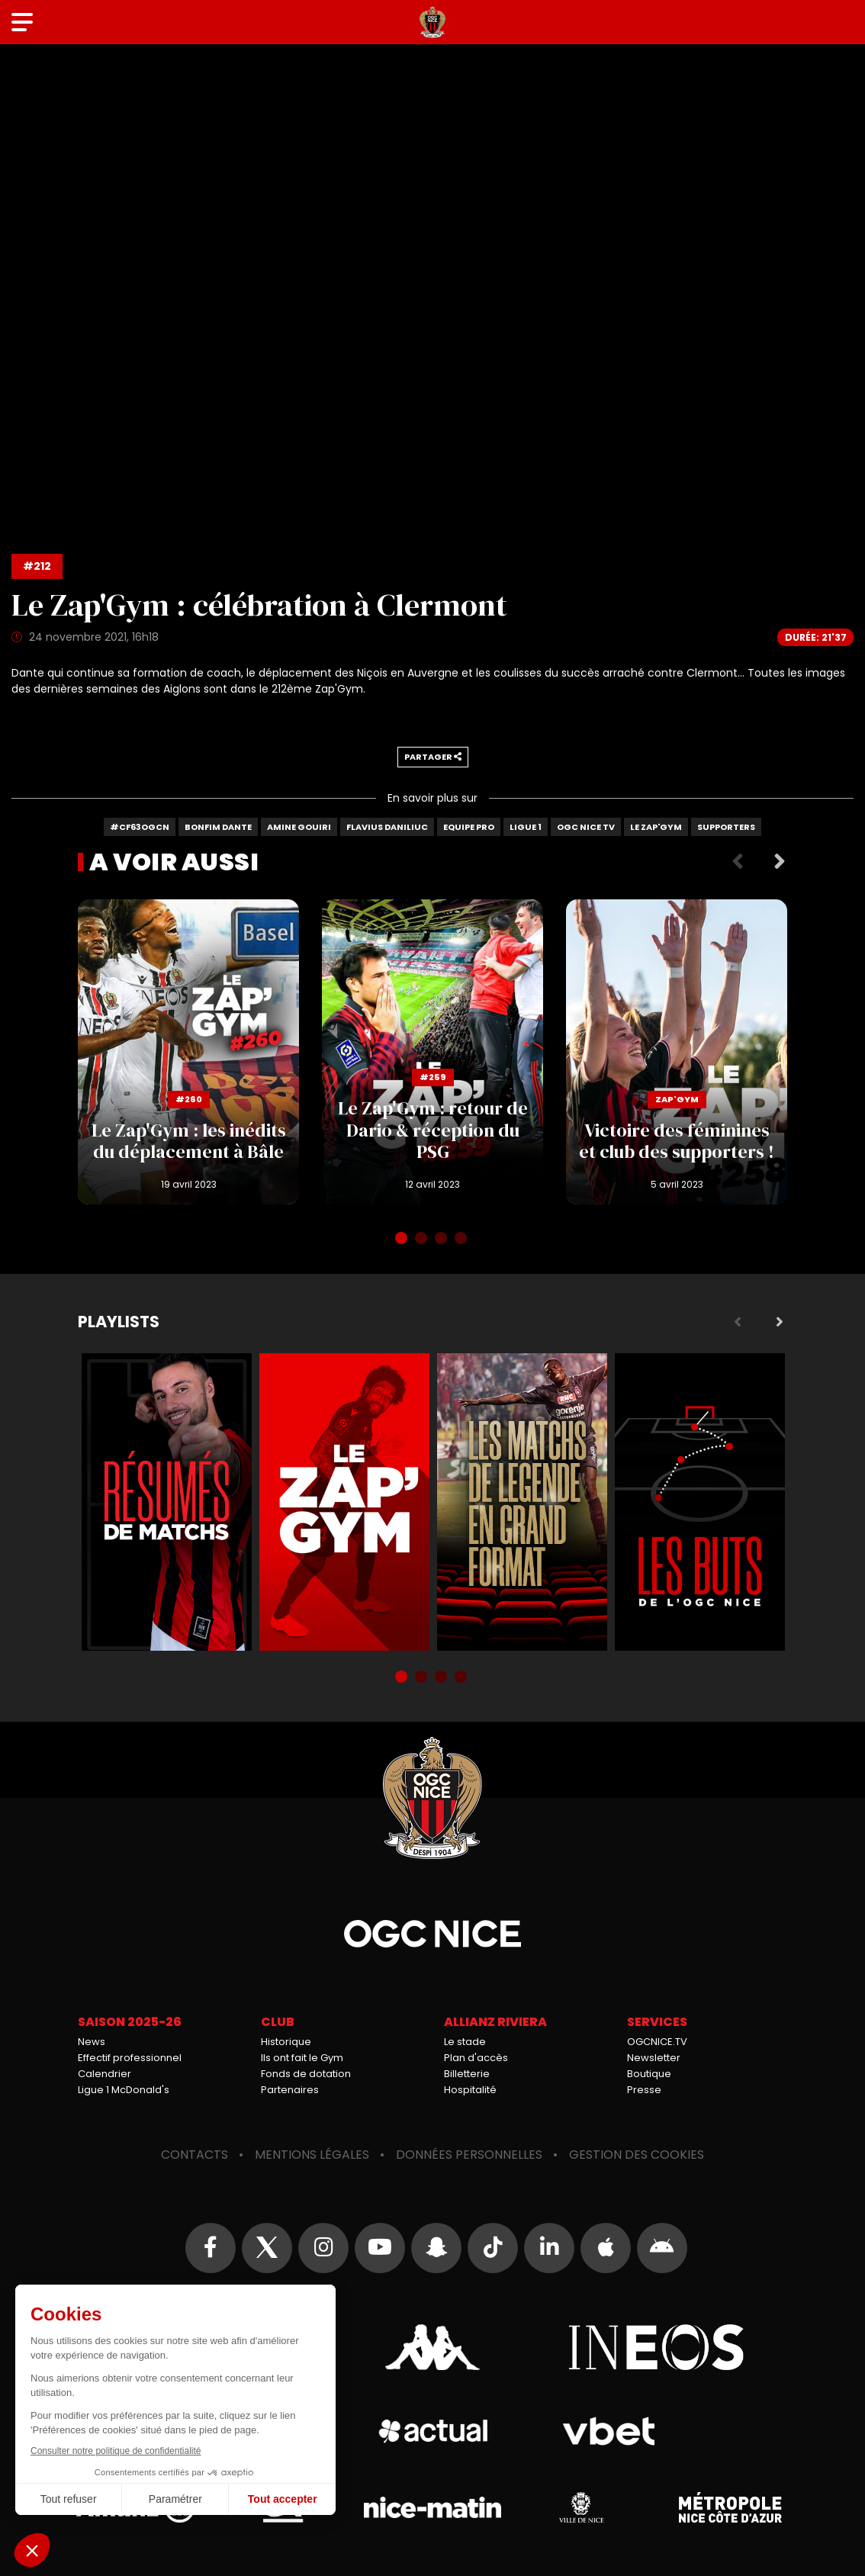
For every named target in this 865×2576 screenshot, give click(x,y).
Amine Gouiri (299, 827)
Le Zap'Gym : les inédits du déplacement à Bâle (188, 1051)
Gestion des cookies (636, 2154)
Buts (700, 1502)
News (91, 2041)
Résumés (167, 1502)
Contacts (194, 2154)
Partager (432, 757)
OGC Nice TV (586, 827)
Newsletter (653, 2057)
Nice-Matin (432, 2507)
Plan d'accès (476, 2057)
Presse (644, 2089)
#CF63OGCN (139, 827)
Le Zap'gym (656, 827)
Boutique (649, 2073)
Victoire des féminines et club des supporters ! (676, 1051)
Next (779, 862)
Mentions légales (312, 2154)
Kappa (432, 2347)
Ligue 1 (526, 827)
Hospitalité (470, 2089)
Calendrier (104, 2073)
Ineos (656, 2347)
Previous (737, 862)
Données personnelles (469, 2154)
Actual (432, 2431)
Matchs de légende (522, 1502)
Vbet (608, 2431)
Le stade (465, 2041)
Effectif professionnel (130, 2057)
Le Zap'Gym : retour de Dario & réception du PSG (432, 1051)
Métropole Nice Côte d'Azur (730, 2507)
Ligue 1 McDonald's (123, 2089)
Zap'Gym (344, 1502)
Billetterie (467, 2073)
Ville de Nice (581, 2507)
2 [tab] (422, 1239)
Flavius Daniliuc (387, 827)
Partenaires (290, 2089)
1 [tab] (402, 1239)
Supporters (726, 827)
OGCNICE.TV (657, 2041)
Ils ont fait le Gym (302, 2057)
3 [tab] (442, 1239)
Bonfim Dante (218, 827)
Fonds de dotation (306, 2073)
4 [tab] (462, 1239)
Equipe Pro (468, 827)
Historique (286, 2041)
